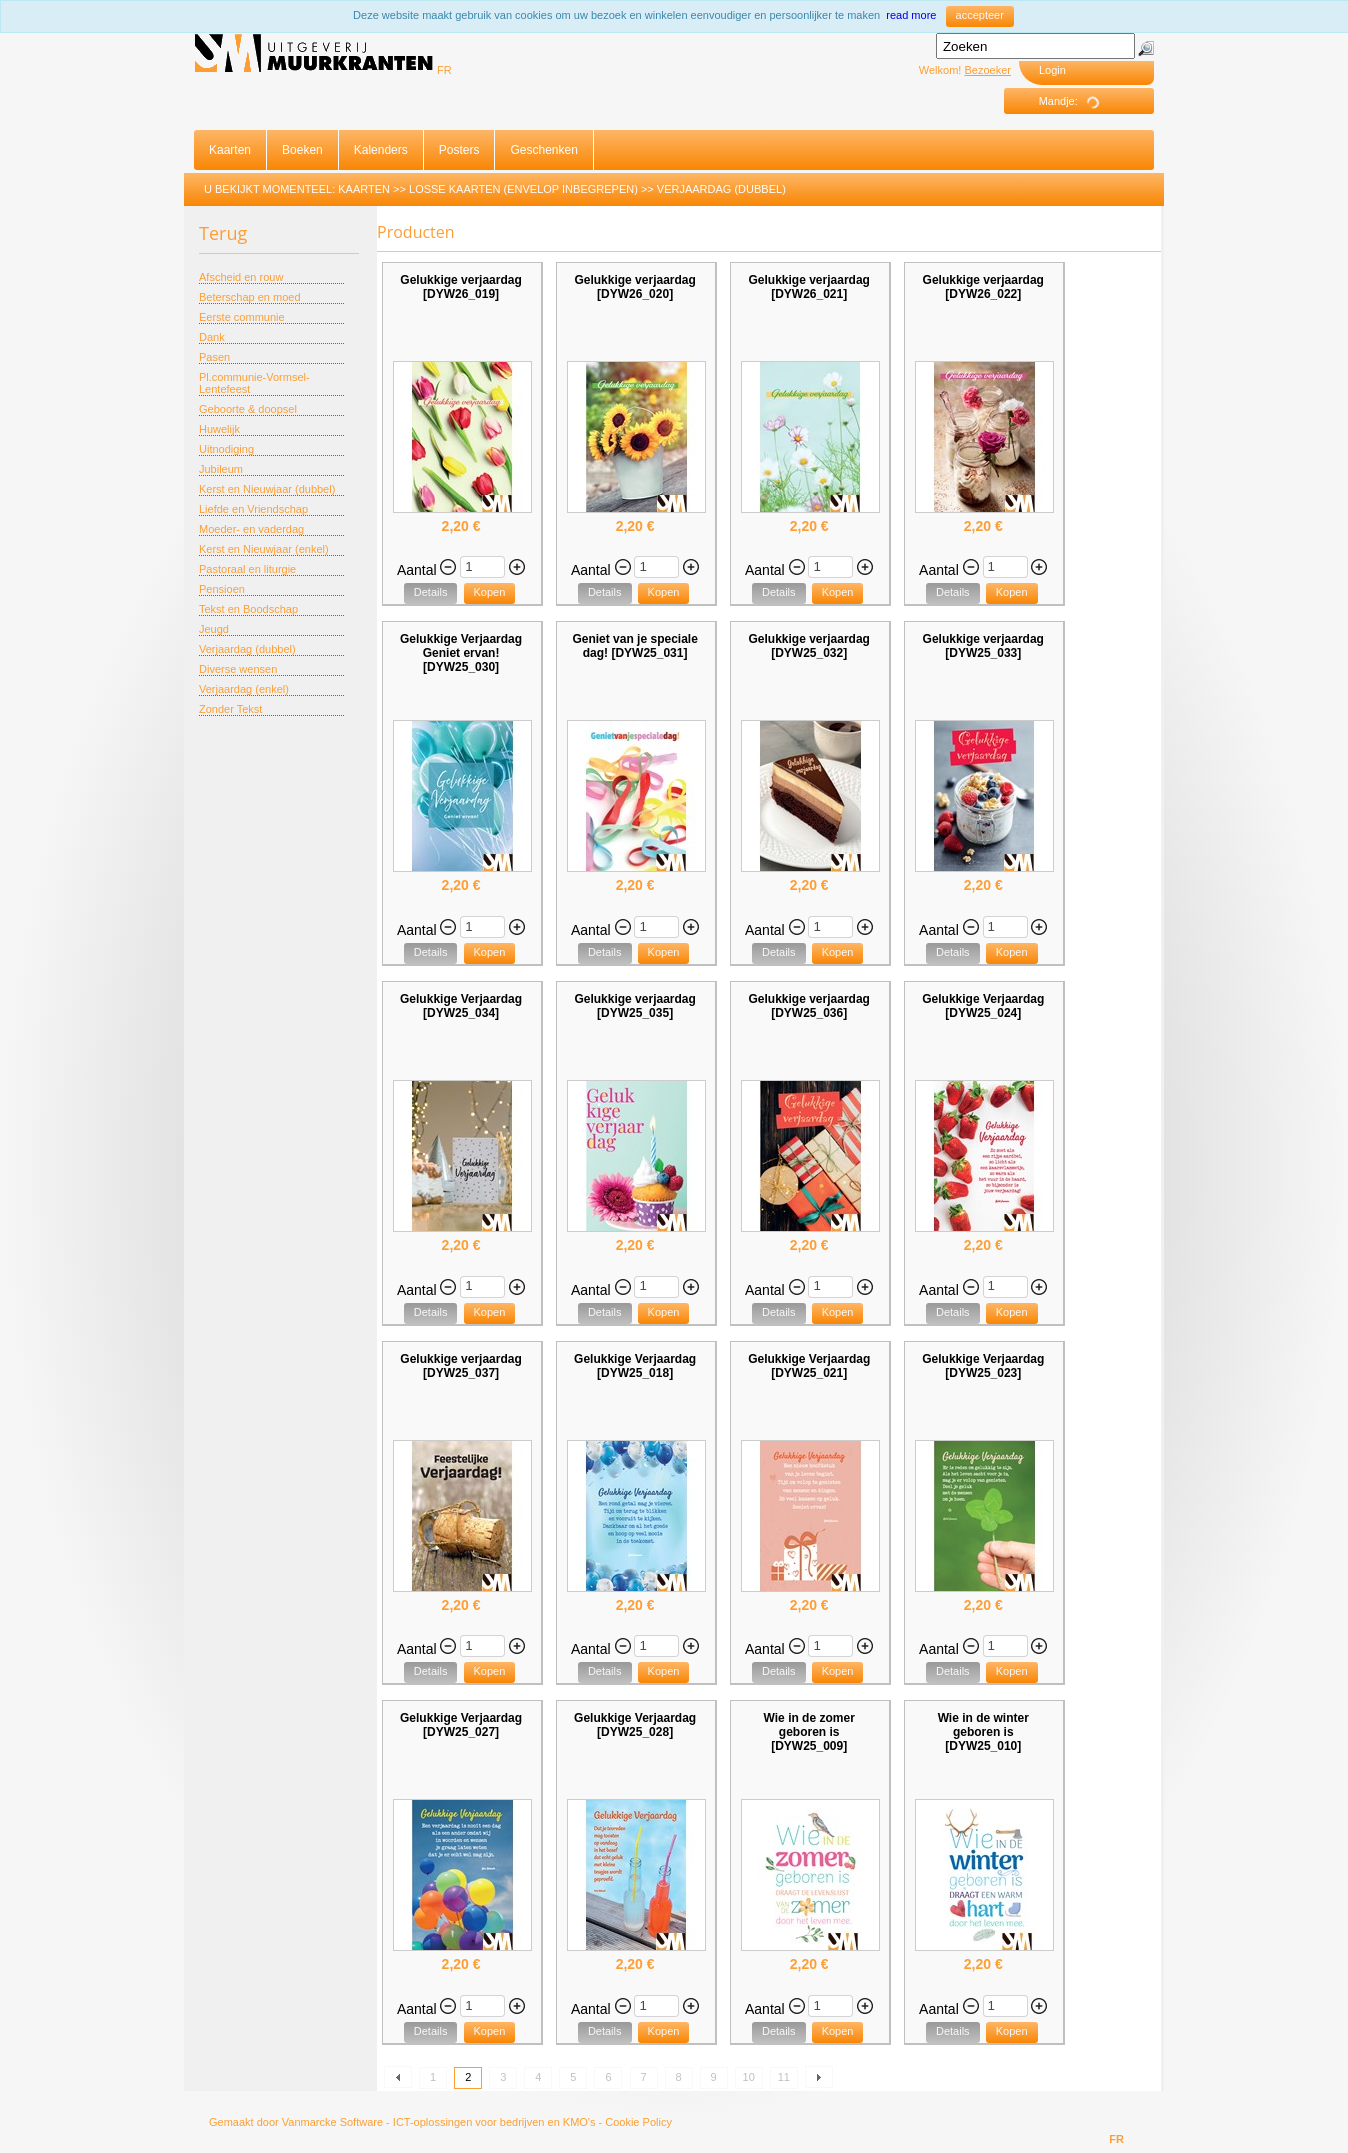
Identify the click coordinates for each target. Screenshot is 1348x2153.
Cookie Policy (638, 2122)
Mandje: (1076, 101)
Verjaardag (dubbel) (721, 189)
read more (911, 15)
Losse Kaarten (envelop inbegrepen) (523, 189)
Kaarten (230, 150)
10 (749, 2077)
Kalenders (381, 150)
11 (784, 2077)
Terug (223, 233)
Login (1052, 70)
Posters (459, 150)
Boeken (302, 150)
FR (444, 70)
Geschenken (543, 150)
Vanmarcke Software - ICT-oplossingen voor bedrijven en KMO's (439, 2122)
